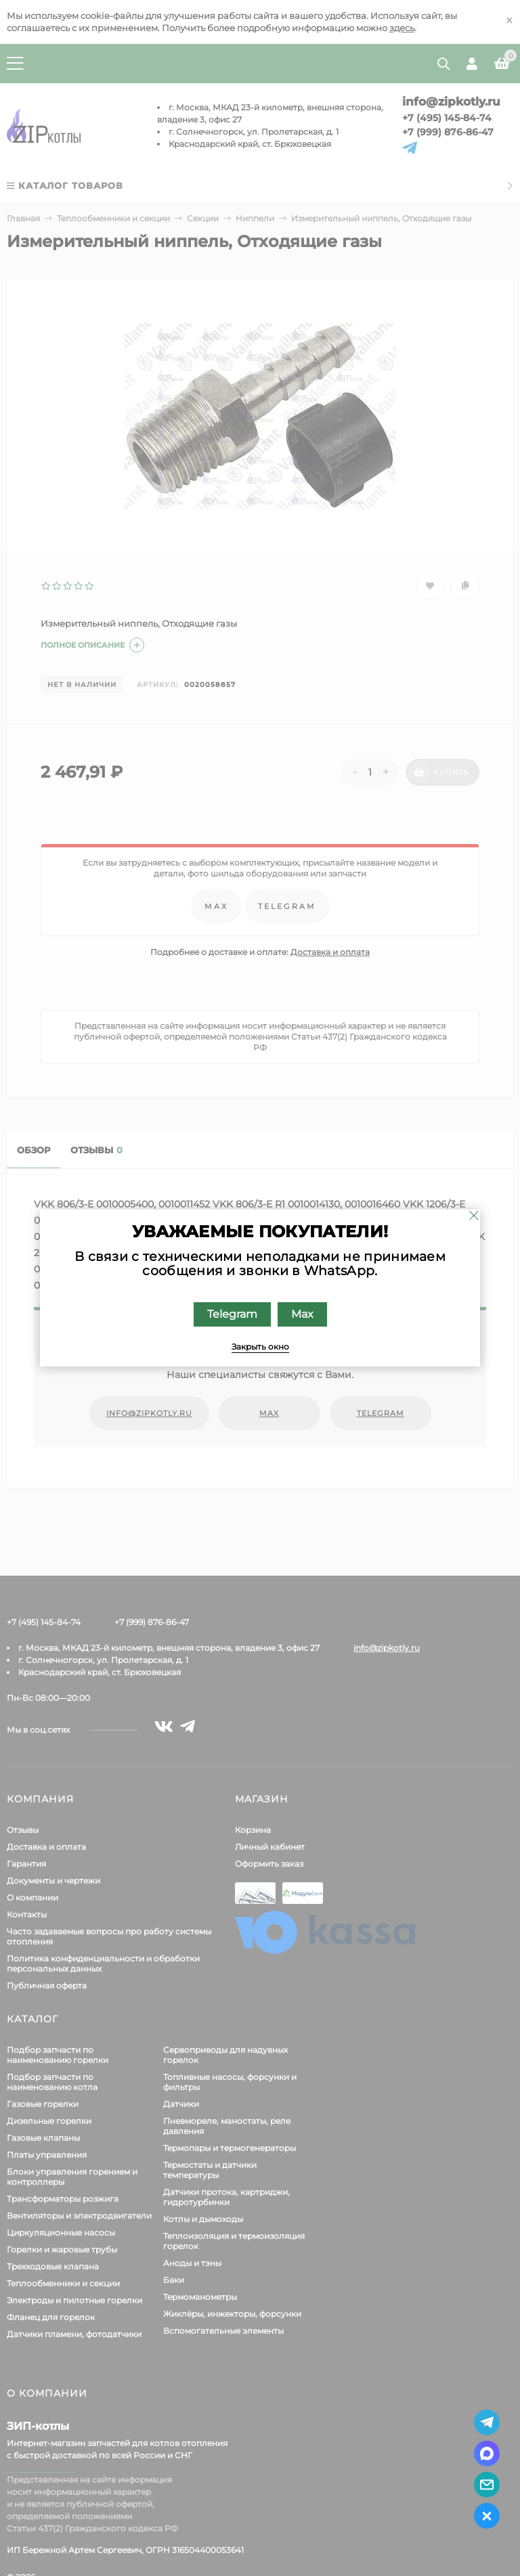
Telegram (232, 1314)
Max (302, 1314)
